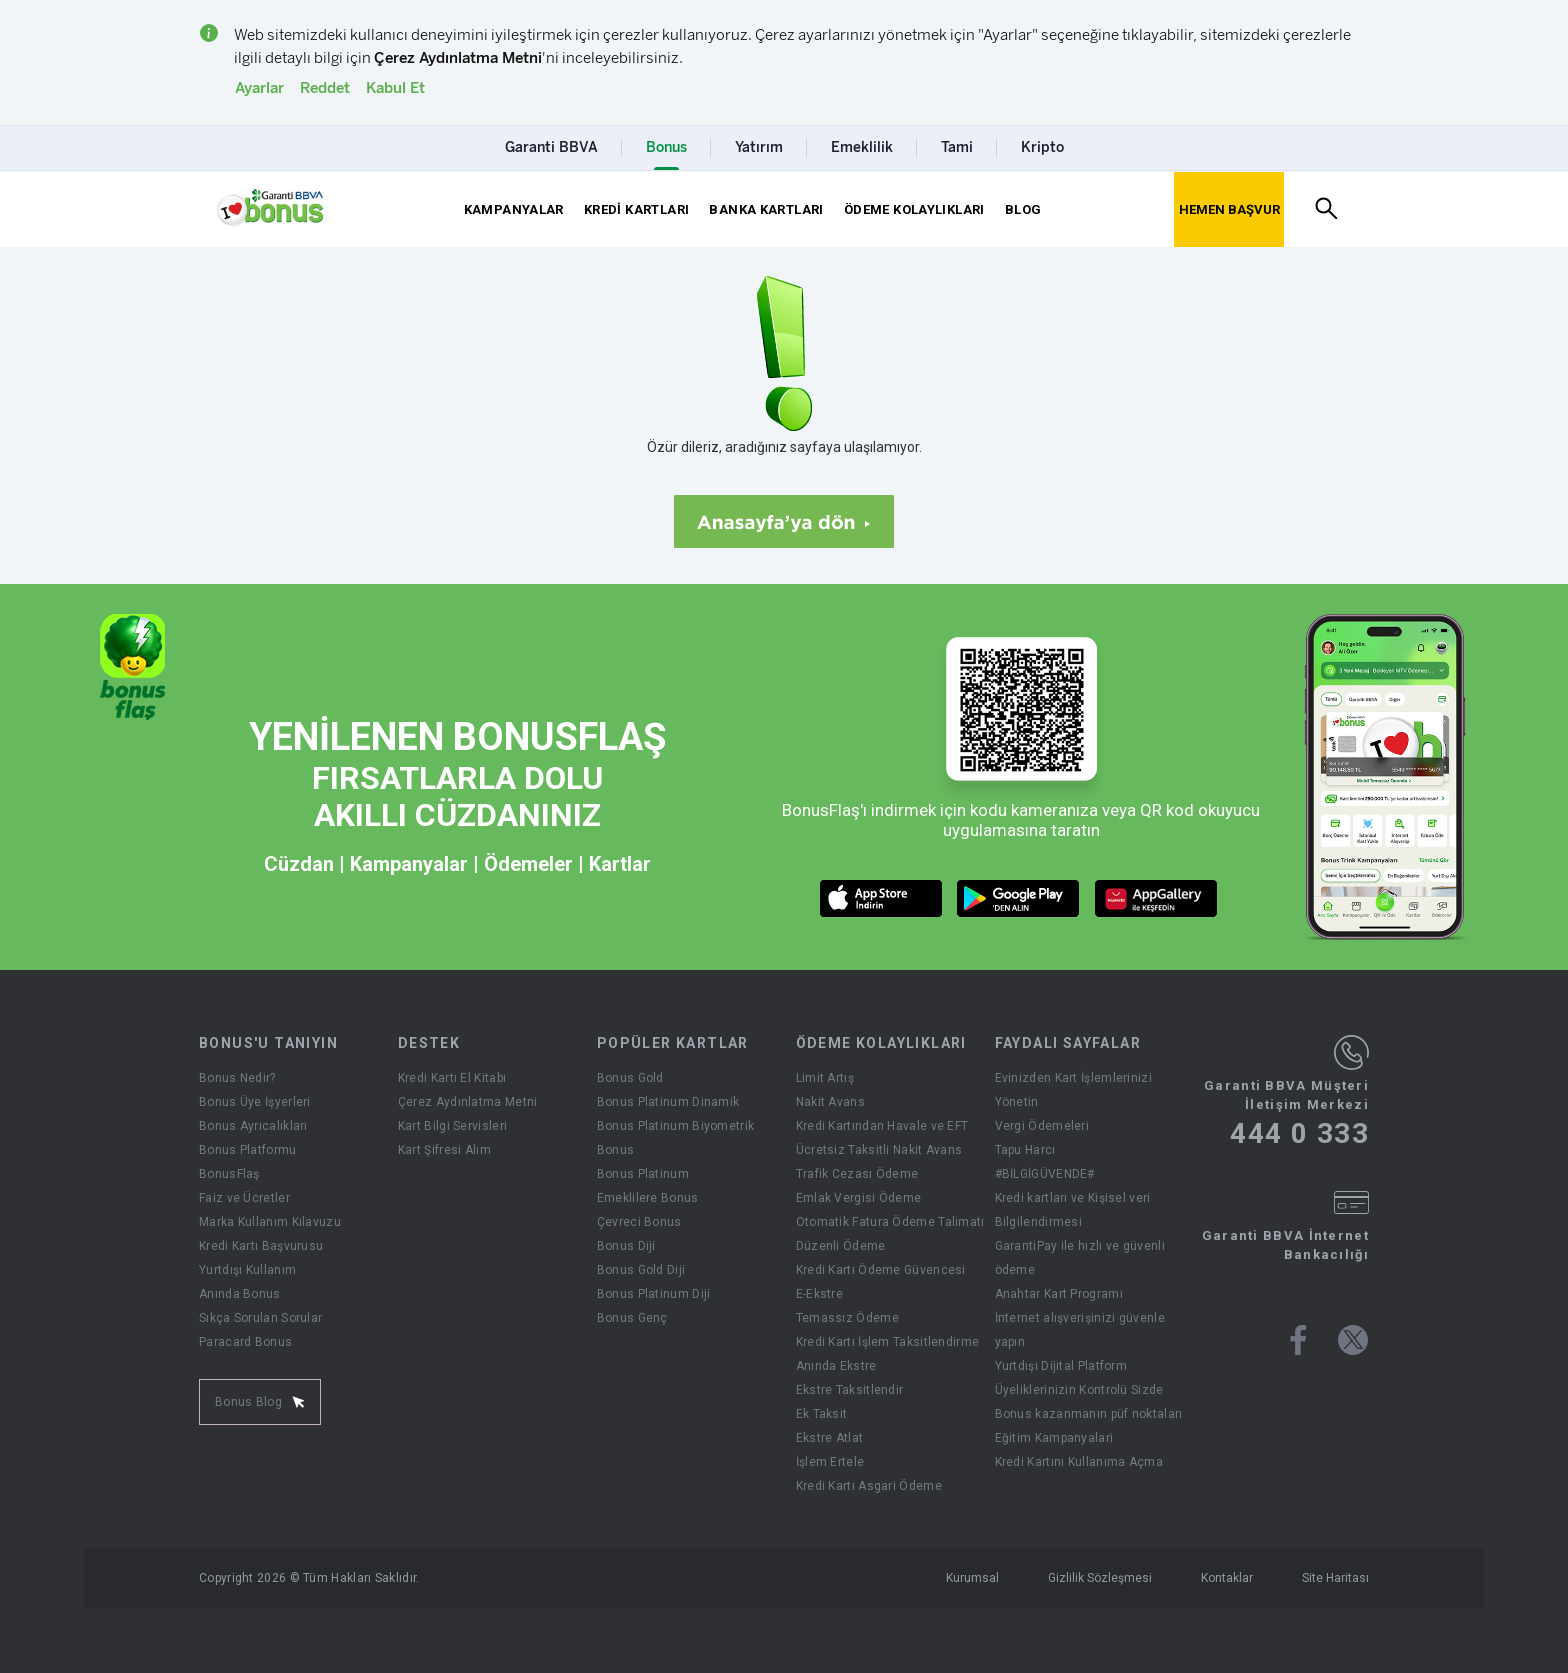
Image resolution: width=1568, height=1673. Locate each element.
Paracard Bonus (245, 1342)
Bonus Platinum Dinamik (668, 1102)
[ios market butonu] (881, 898)
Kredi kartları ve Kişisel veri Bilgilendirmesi (1073, 1210)
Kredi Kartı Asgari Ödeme (869, 1486)
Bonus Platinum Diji (654, 1294)
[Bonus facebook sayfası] (1298, 1340)
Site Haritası (1335, 1578)
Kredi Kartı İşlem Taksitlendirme (888, 1342)
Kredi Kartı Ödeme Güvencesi (881, 1270)
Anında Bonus (240, 1294)
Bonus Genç (632, 1318)
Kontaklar (1227, 1578)
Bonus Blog (260, 1402)
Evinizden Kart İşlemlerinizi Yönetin (1073, 1090)
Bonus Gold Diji (641, 1270)
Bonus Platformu (248, 1150)
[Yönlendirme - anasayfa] (270, 208)
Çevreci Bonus (639, 1222)
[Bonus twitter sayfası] (1353, 1340)
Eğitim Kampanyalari (1054, 1438)
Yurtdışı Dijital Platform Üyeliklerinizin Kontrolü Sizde (1079, 1378)
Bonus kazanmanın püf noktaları (1089, 1414)
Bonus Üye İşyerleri (255, 1102)
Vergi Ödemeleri (1042, 1126)
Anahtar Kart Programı (1059, 1294)
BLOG (1023, 209)
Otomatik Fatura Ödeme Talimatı (890, 1222)
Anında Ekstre (836, 1366)
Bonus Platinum (643, 1174)
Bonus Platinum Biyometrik (676, 1126)
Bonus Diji (626, 1246)
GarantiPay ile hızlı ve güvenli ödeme (1080, 1258)
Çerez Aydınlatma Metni (468, 1102)
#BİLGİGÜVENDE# (1045, 1174)
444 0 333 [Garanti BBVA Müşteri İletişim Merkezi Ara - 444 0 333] (1299, 1134)
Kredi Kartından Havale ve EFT (882, 1126)
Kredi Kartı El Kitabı (452, 1078)
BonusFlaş (229, 1174)
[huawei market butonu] (1156, 898)
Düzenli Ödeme (841, 1246)
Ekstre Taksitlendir (850, 1390)
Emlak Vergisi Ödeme (859, 1198)
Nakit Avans (830, 1102)
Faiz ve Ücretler (244, 1198)
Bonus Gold (630, 1078)
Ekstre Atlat (830, 1438)
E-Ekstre (819, 1294)
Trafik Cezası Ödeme (857, 1174)
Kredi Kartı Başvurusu (261, 1246)
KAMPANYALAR (514, 209)
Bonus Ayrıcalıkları (253, 1126)
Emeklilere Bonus (648, 1198)
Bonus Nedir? (237, 1078)
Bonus (616, 1150)
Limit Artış (825, 1078)
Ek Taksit (822, 1414)
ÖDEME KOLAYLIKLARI (914, 209)
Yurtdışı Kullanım (247, 1270)
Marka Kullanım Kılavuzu (270, 1222)
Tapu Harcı (1025, 1150)
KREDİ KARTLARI (636, 209)
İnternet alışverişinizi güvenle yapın (1080, 1330)
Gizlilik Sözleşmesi (1100, 1578)
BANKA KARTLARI (766, 209)
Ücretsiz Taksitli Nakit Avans (879, 1150)
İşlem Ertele (830, 1462)
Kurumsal (972, 1578)
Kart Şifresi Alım (444, 1150)
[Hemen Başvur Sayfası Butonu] (1229, 209)
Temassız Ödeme (847, 1318)
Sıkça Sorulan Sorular (260, 1318)
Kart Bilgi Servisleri (452, 1126)
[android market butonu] (1018, 898)
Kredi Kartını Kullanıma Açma (1079, 1462)
